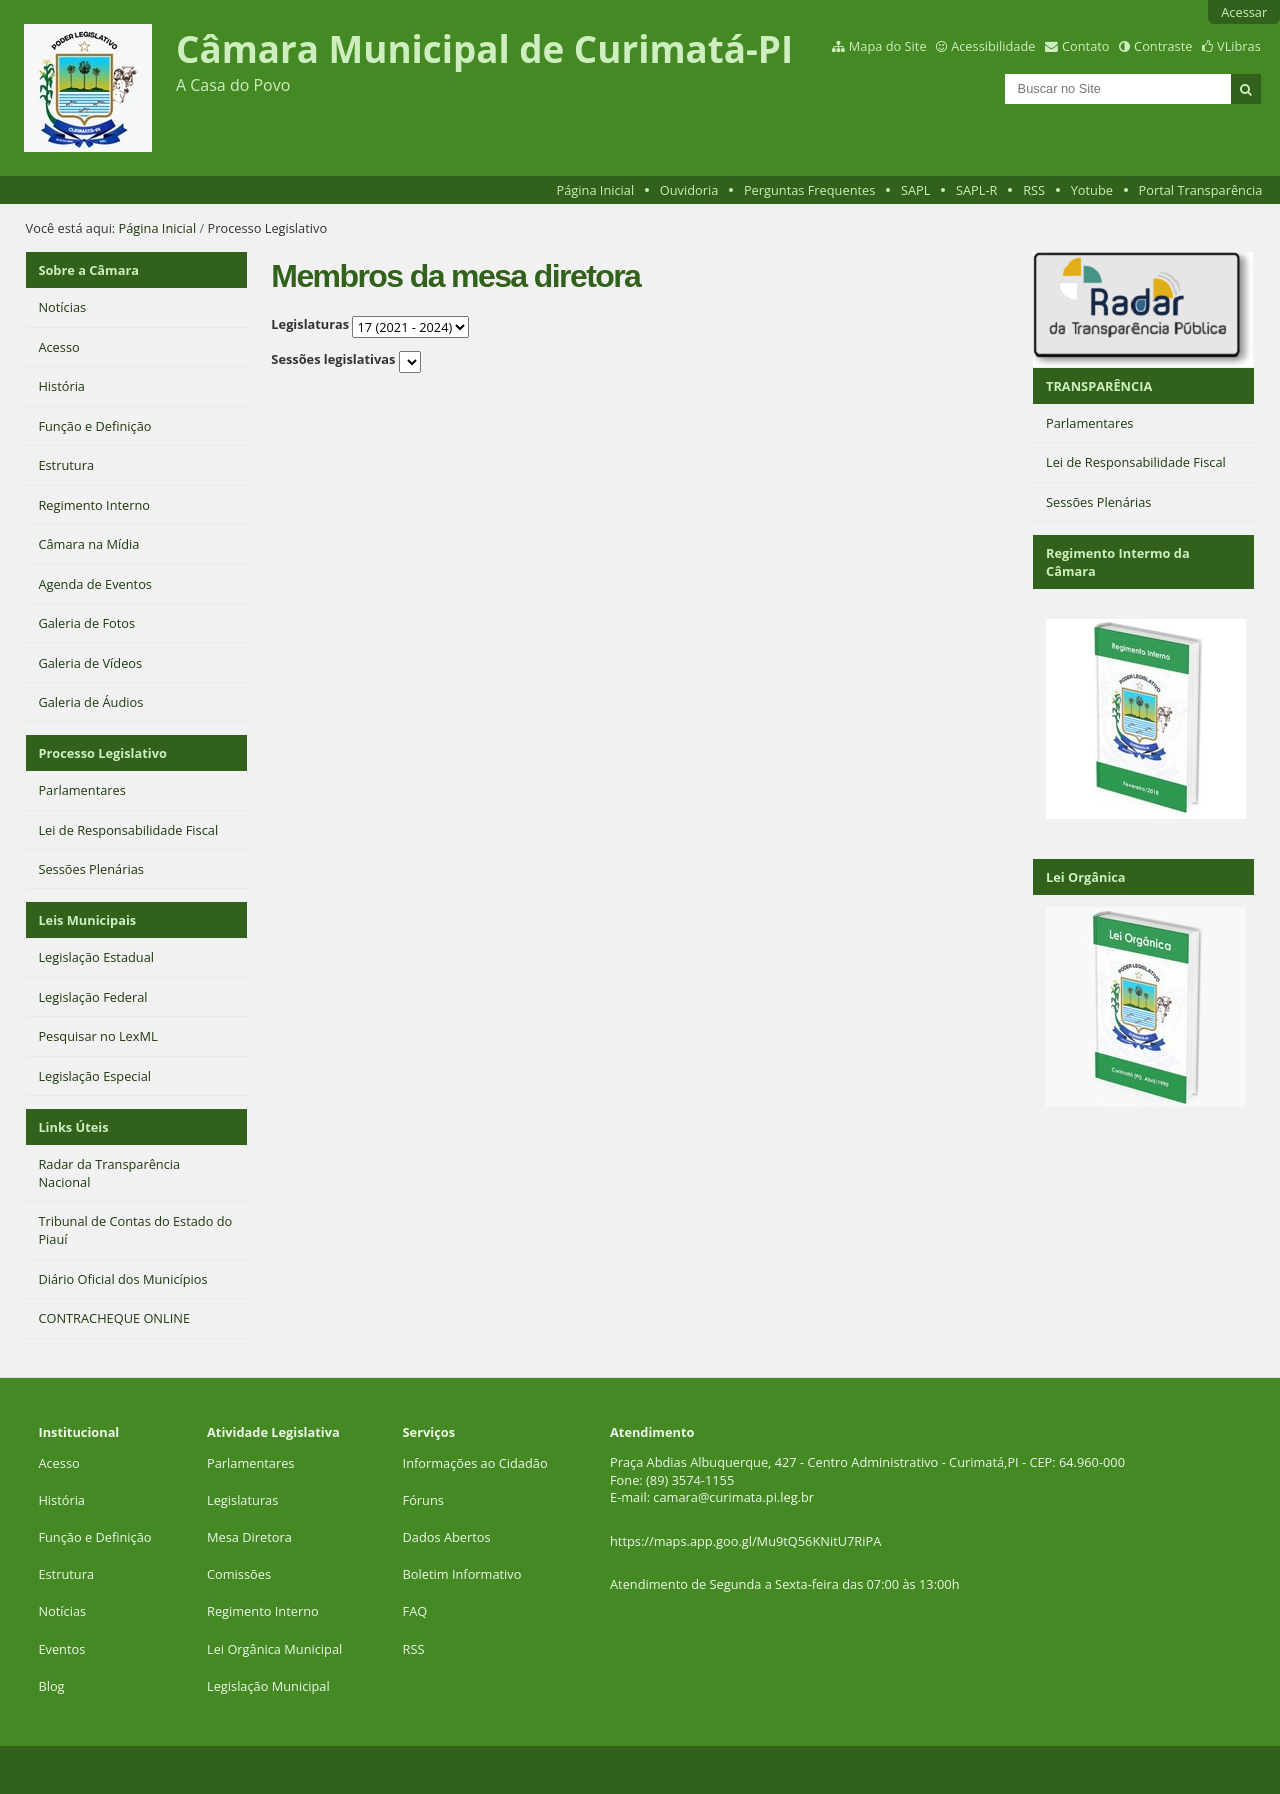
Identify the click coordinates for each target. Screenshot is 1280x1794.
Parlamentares (250, 1463)
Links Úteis (73, 1127)
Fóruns (423, 1500)
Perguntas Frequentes (809, 190)
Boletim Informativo (462, 1574)
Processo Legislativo (102, 753)
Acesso (58, 1463)
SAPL (916, 190)
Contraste (1163, 46)
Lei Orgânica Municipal (274, 1649)
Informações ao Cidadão (475, 1463)
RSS (1034, 190)
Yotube (1092, 190)
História (61, 1500)
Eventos (61, 1649)
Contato (1086, 46)
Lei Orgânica (1086, 877)
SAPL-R (977, 190)
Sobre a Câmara (88, 270)
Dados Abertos (447, 1537)
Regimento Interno (263, 1611)
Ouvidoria (689, 190)
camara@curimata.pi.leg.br (733, 1497)
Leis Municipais (87, 920)
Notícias (62, 1611)
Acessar (1244, 12)
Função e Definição (94, 1537)
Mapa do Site (888, 46)
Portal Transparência (1201, 190)
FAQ (415, 1611)
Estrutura (66, 1574)
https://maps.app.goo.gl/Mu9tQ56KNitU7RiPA (745, 1541)
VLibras (1239, 46)
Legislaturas (310, 324)
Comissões (239, 1574)
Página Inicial (596, 190)
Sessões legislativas (333, 359)
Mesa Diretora (249, 1537)
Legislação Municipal (268, 1686)
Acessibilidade (993, 46)
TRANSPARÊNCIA (1099, 386)
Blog (51, 1686)
